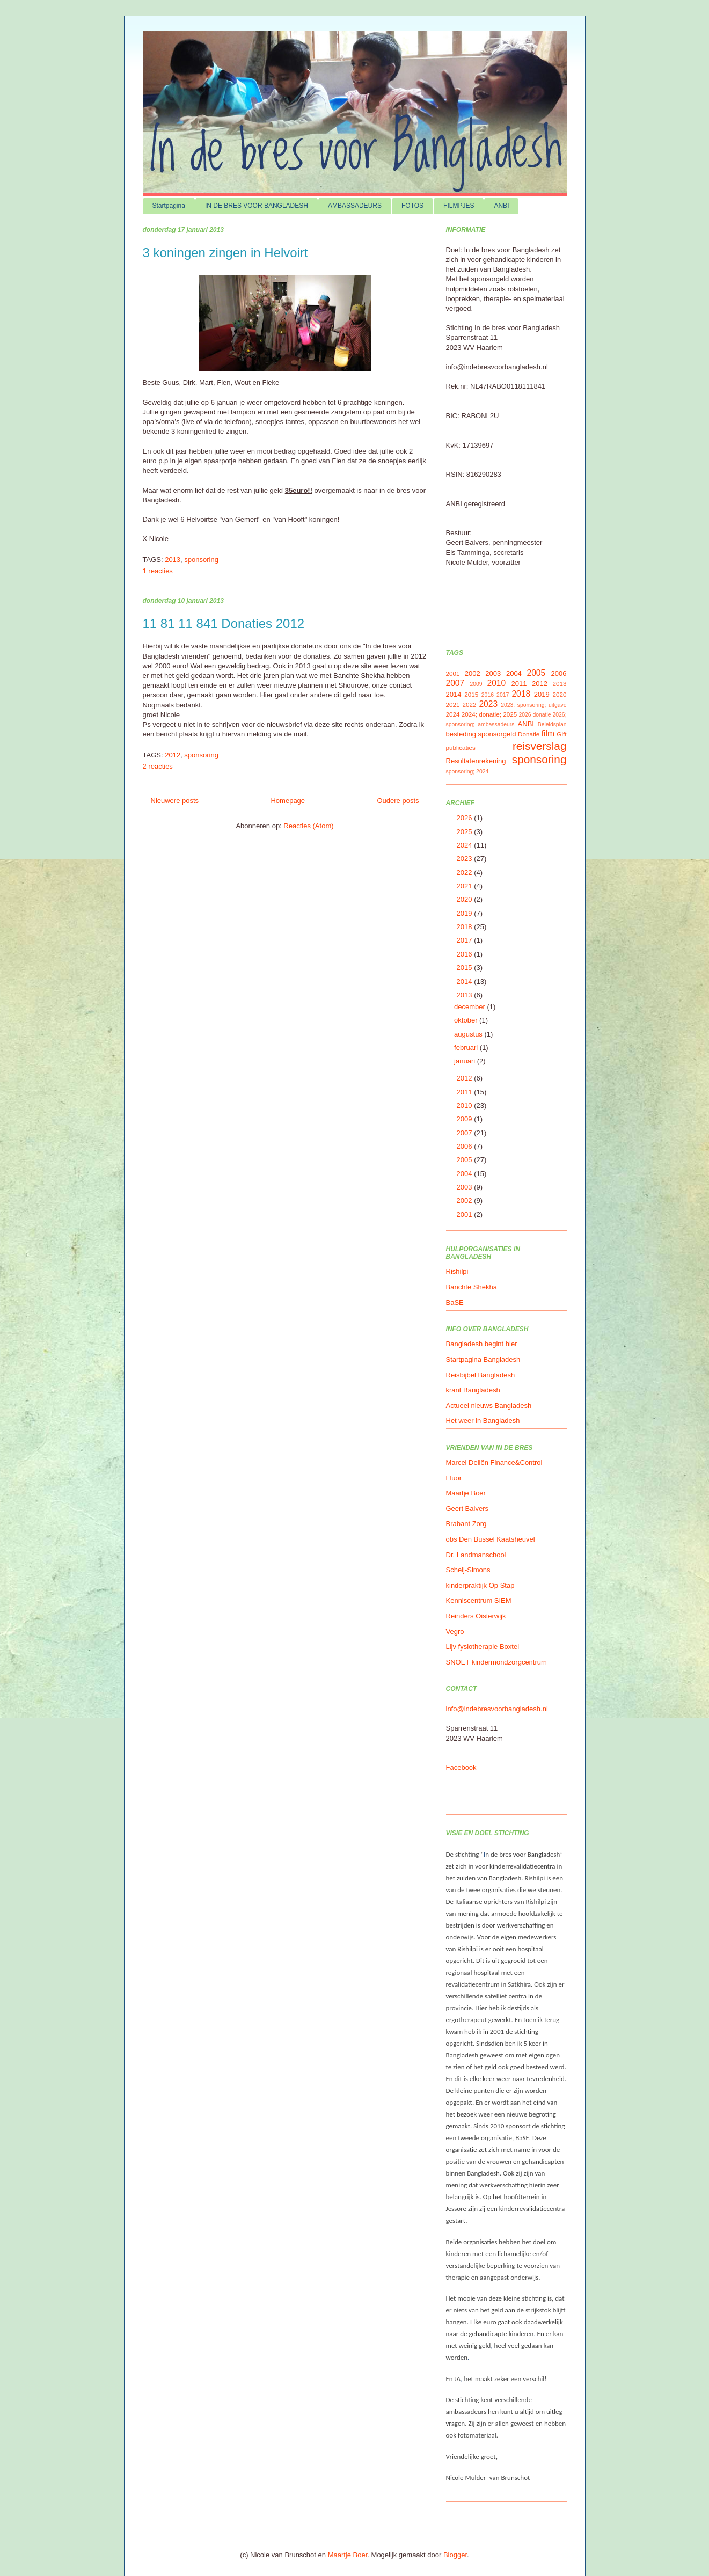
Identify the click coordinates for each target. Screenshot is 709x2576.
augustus (469, 1034)
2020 (559, 694)
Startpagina (168, 205)
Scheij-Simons (468, 1570)
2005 (536, 672)
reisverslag (540, 746)
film (548, 733)
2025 (510, 714)
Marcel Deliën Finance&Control (494, 1462)
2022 (469, 704)
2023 (488, 704)
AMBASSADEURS (355, 205)
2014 (454, 694)
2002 (472, 673)
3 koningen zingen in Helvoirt (225, 252)
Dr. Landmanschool (476, 1555)
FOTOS (412, 205)
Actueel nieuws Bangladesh (489, 1406)
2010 (496, 683)
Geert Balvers (467, 1509)
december (470, 1007)
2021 (453, 704)
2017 (502, 695)
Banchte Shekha (471, 1287)
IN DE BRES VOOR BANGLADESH (256, 205)
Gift (561, 734)
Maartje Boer (466, 1493)
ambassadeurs (496, 724)
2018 (520, 693)
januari (465, 1061)
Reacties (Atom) (308, 826)
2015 (471, 694)
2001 (453, 673)
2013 (172, 560)
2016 (487, 695)
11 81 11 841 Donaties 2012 (224, 623)
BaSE (455, 1302)
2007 (455, 683)
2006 (559, 673)
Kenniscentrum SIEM (478, 1600)
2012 (172, 755)
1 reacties (158, 571)
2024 (453, 714)
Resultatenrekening (476, 761)
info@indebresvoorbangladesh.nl (497, 1709)
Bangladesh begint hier (481, 1344)
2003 (493, 673)
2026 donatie (534, 715)
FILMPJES (458, 205)
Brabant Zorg (466, 1524)
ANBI (501, 205)
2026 (465, 818)
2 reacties (158, 766)
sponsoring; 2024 (467, 772)
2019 (542, 694)
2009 (476, 684)
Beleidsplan (552, 724)
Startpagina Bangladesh (483, 1359)
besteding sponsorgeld (481, 734)
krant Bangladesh (473, 1390)
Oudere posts (398, 801)
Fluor (454, 1478)
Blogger (455, 2555)
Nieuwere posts (175, 801)
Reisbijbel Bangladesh (480, 1375)
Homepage (288, 801)
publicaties (461, 747)
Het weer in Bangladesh (483, 1421)
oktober (466, 1020)
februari (467, 1047)
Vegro (455, 1632)
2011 (519, 684)
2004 (514, 673)
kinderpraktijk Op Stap (480, 1585)
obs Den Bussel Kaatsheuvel (490, 1539)
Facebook (461, 1767)
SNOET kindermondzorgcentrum (496, 1662)
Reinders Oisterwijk (476, 1616)
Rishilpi (457, 1271)
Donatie (528, 734)
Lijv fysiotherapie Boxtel (483, 1647)
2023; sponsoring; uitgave (533, 705)
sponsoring (201, 560)
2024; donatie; (481, 714)
